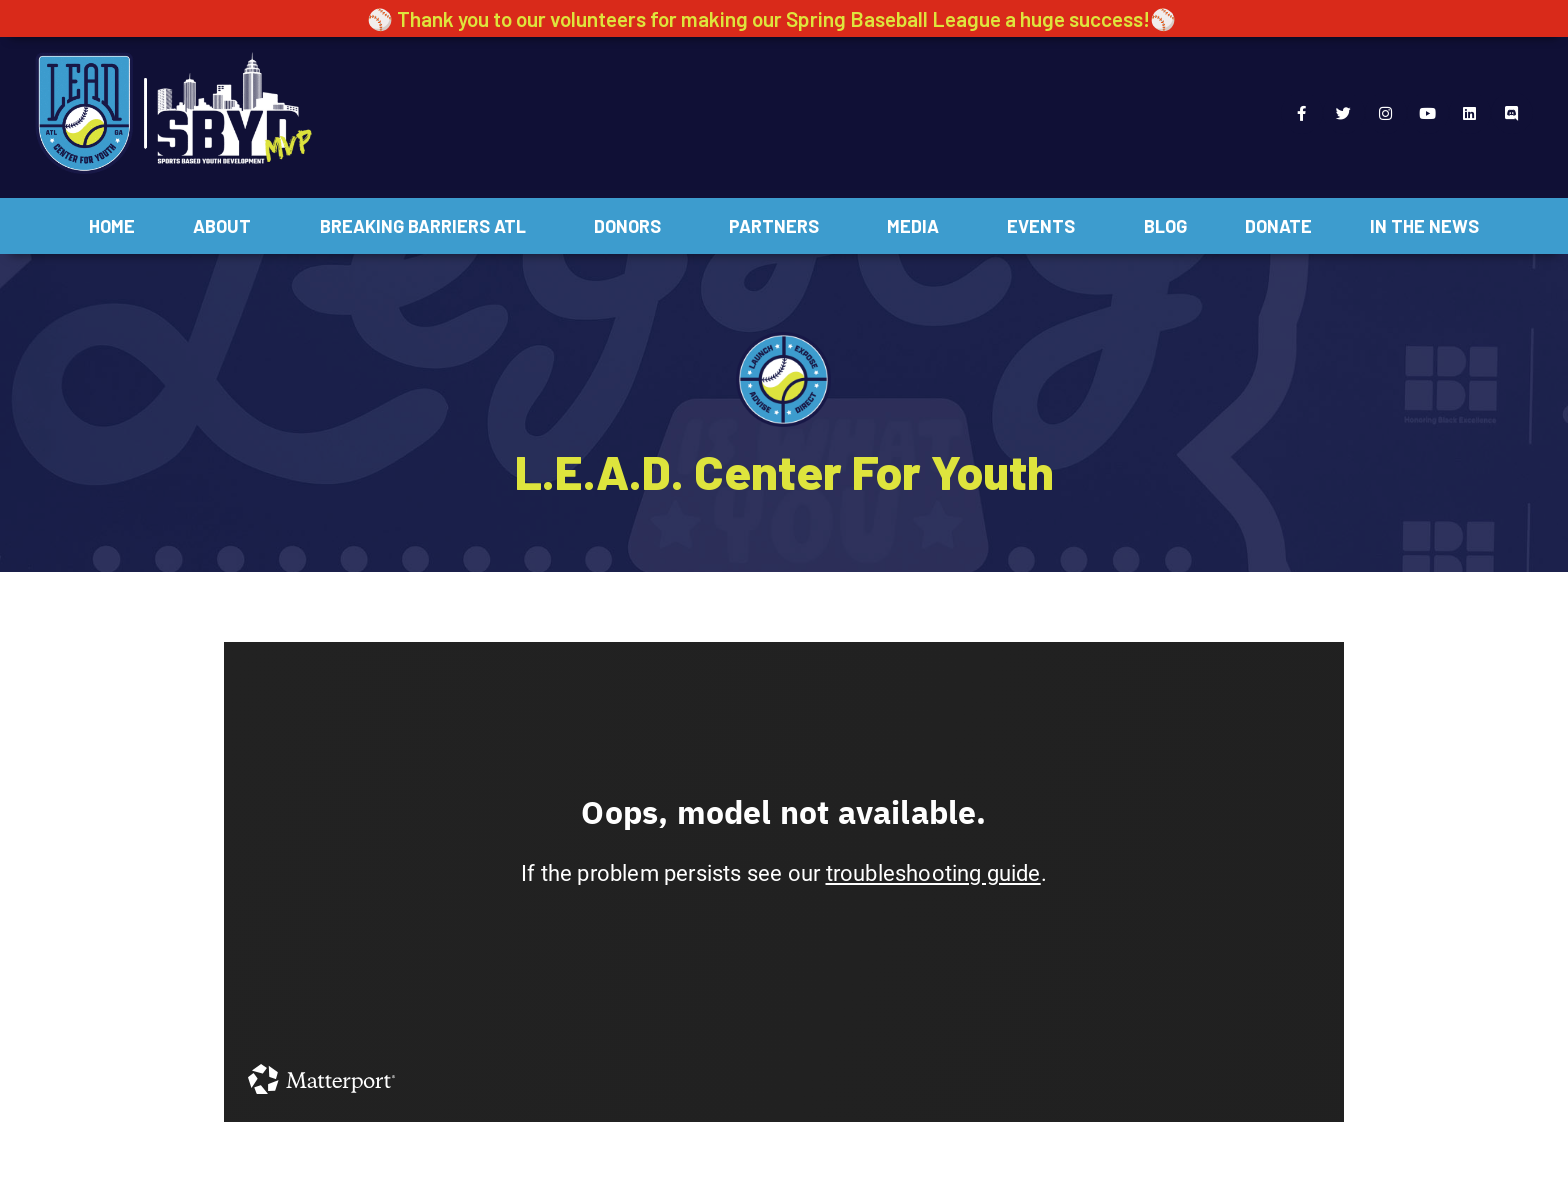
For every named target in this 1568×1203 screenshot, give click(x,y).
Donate (1278, 226)
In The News (1424, 226)
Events (1046, 226)
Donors (632, 226)
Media (918, 226)
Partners (779, 226)
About (227, 226)
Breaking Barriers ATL (428, 226)
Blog (1165, 226)
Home (112, 226)
